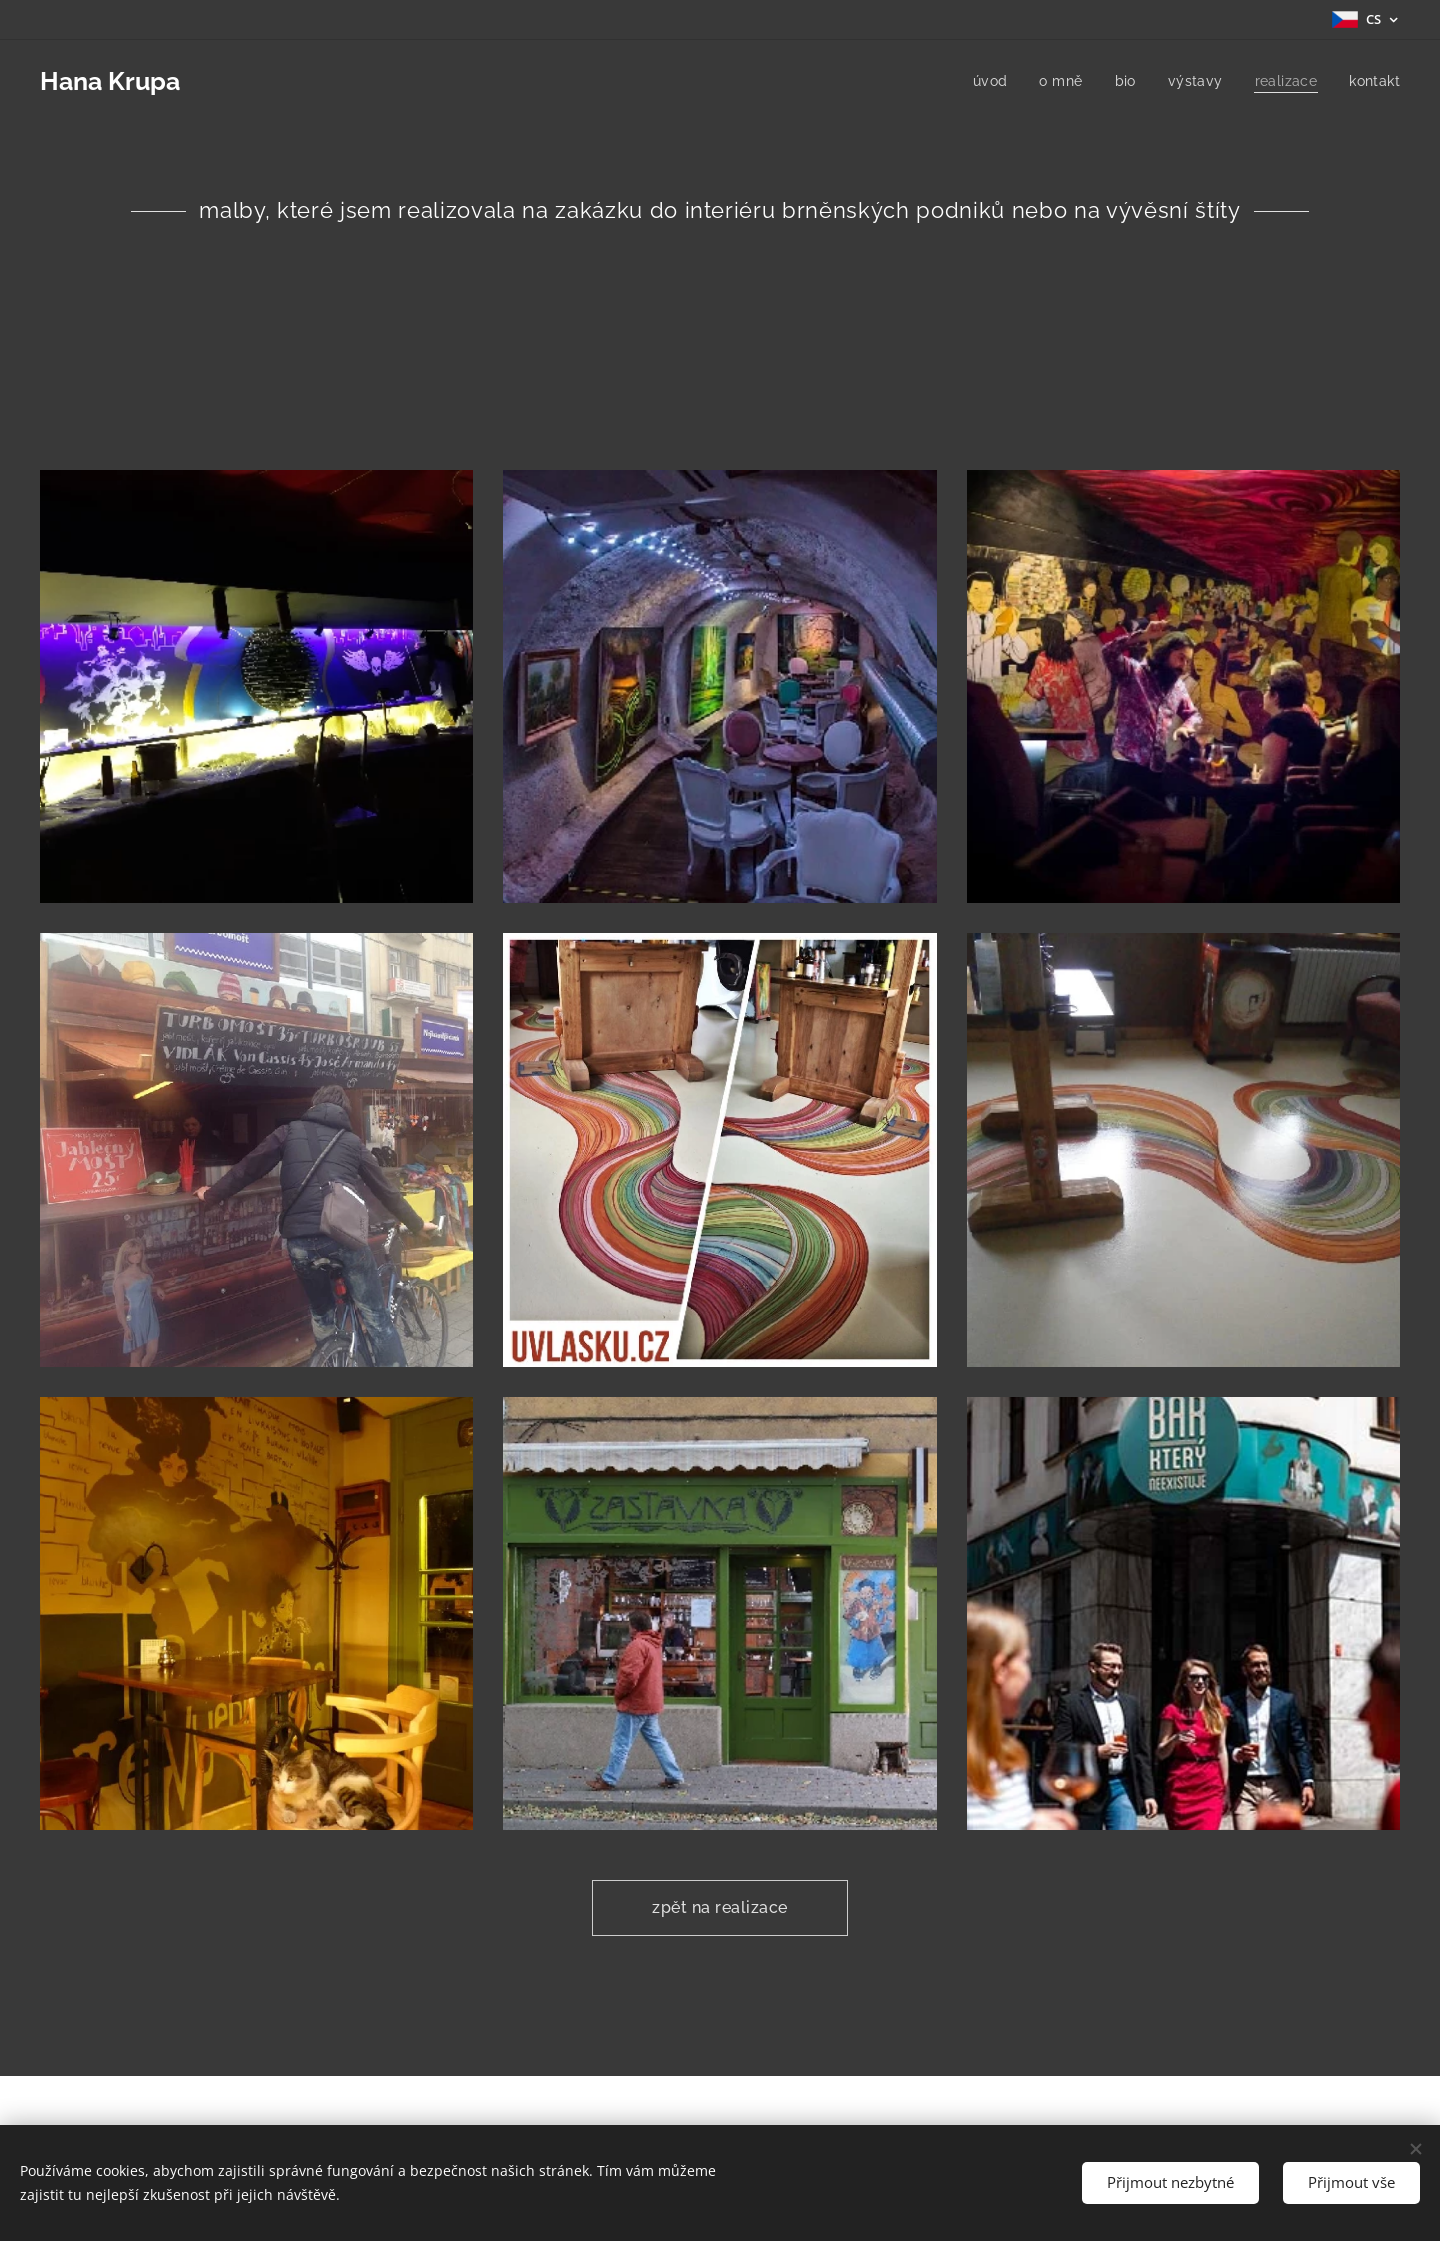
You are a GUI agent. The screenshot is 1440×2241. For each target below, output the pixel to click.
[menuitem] (985, 81)
